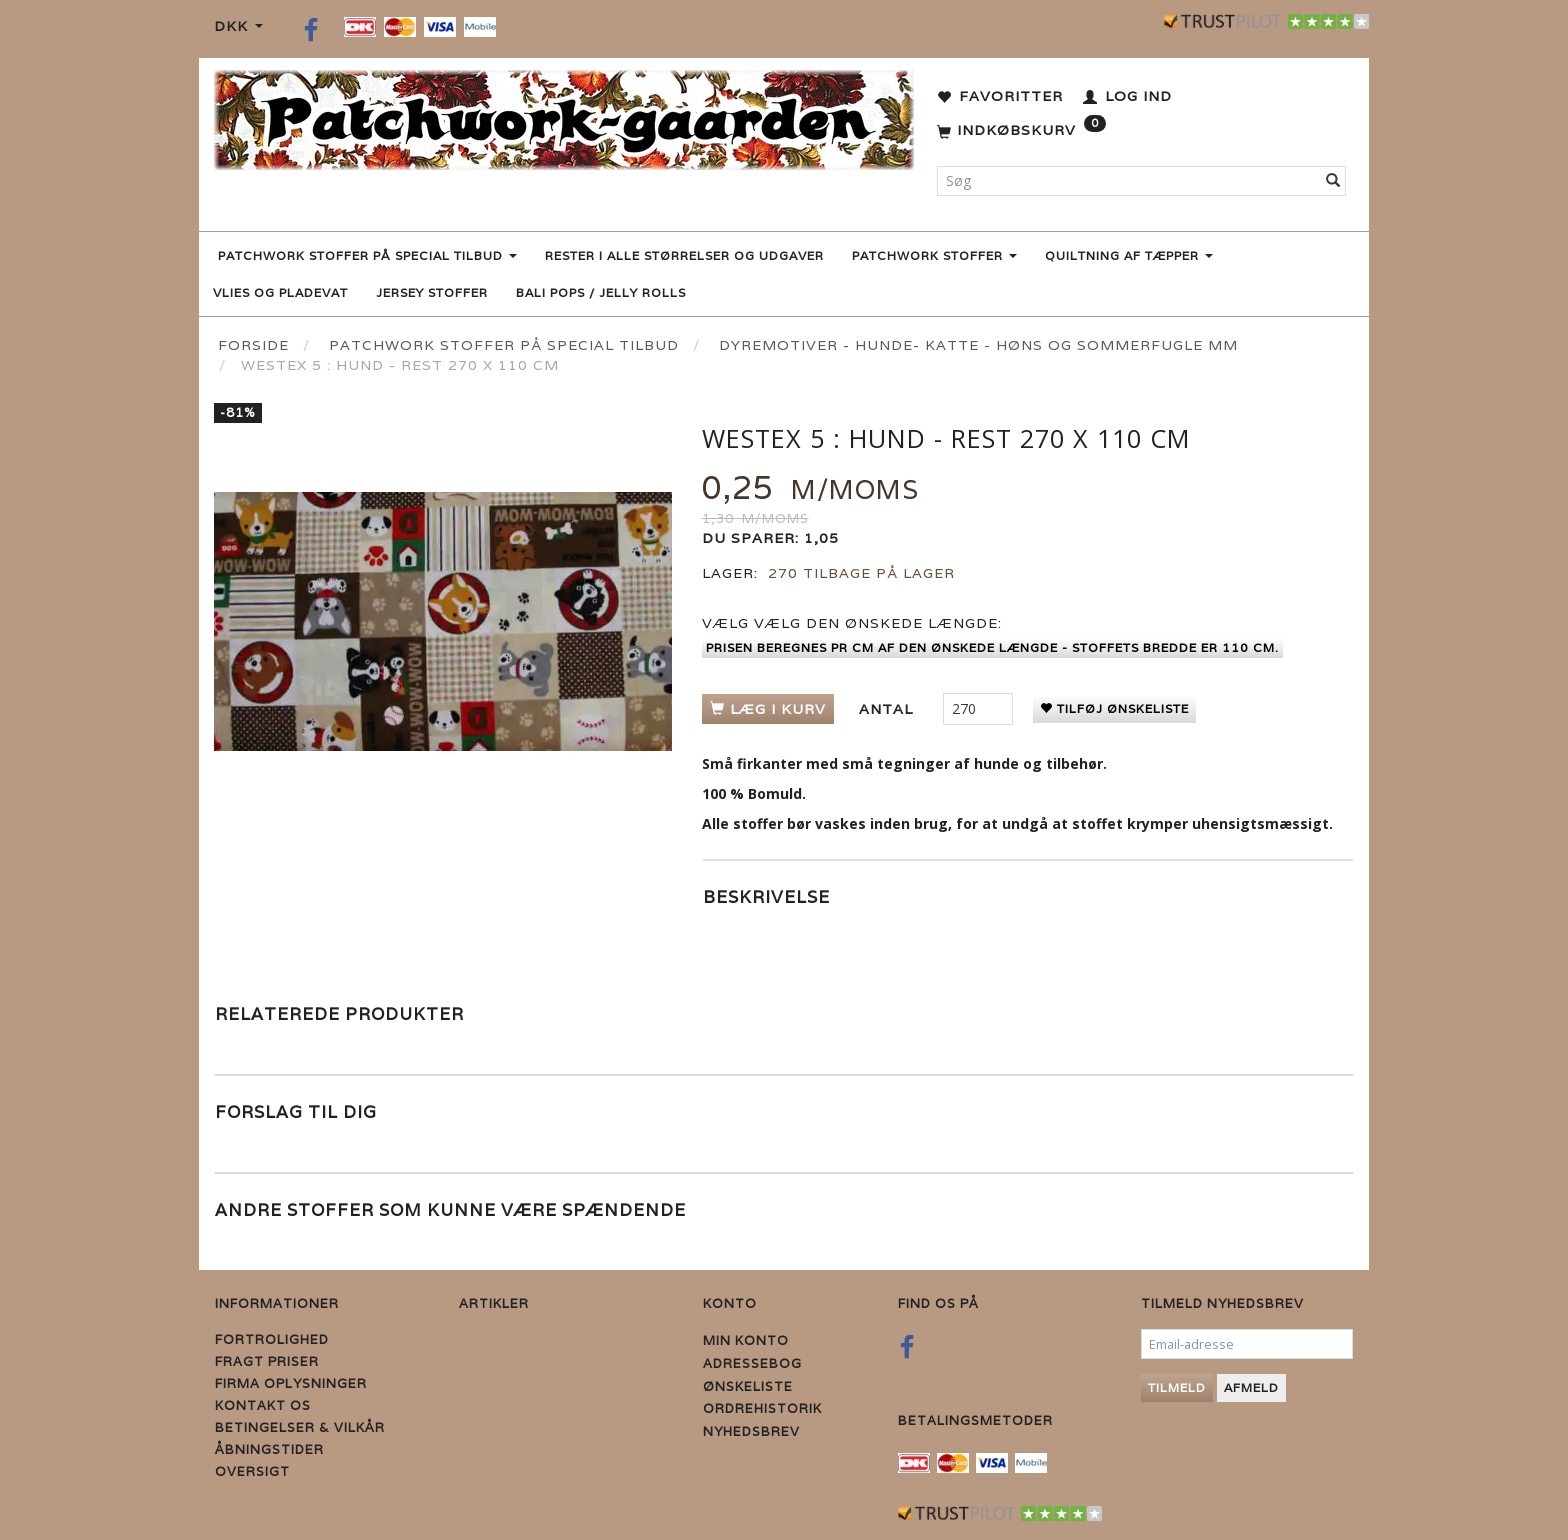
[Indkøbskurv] (1021, 131)
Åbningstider (269, 1449)
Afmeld (1251, 1387)
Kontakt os (263, 1405)
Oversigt (252, 1471)
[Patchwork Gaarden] (564, 115)
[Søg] (1333, 181)
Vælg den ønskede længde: (852, 623)
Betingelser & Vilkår (300, 1427)
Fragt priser (267, 1361)
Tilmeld (1177, 1387)
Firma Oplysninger (291, 1383)
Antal (888, 709)
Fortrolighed (272, 1339)
